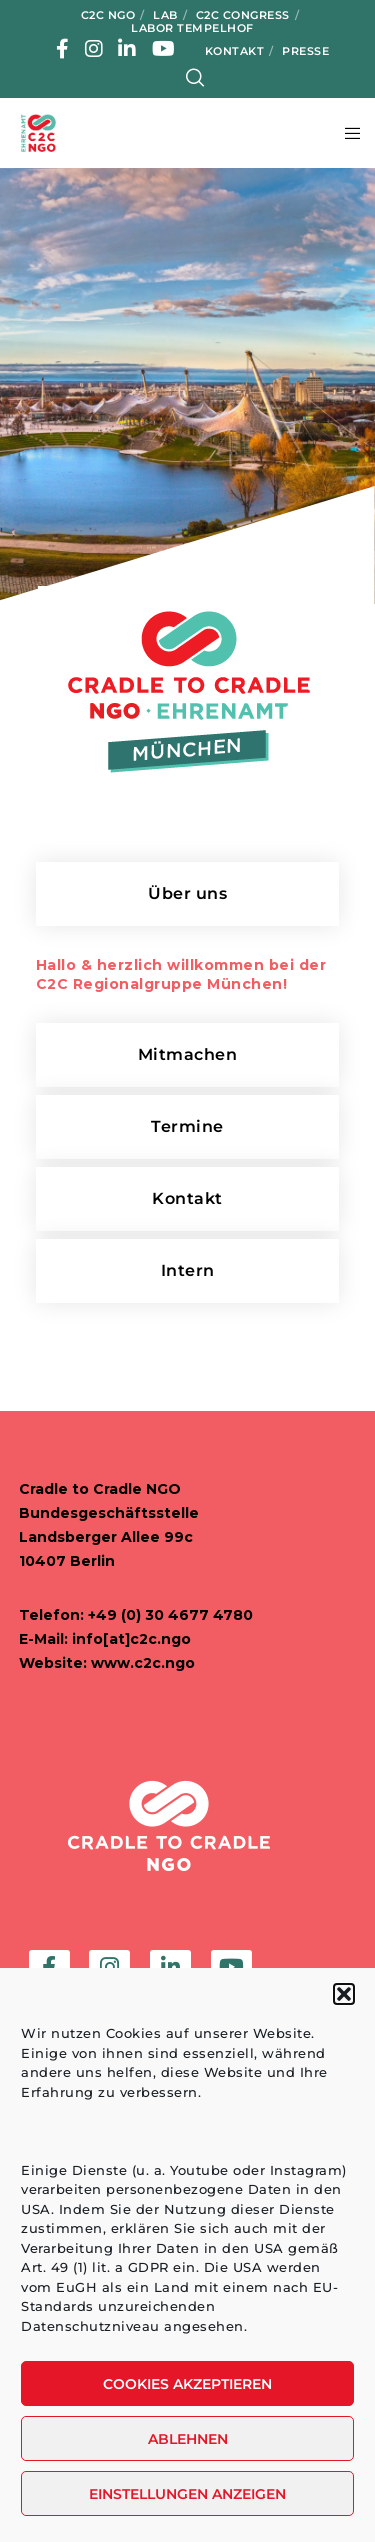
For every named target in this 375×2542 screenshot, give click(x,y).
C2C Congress (243, 15)
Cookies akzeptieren (187, 2384)
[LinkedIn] (127, 49)
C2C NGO (108, 15)
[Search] (195, 78)
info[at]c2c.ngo (131, 1639)
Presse (305, 51)
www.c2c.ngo (143, 1663)
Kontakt (235, 51)
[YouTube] (164, 49)
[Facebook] (63, 49)
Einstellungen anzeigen (187, 2494)
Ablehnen (188, 2439)
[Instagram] (94, 49)
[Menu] (346, 133)
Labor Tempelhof (192, 28)
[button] (344, 1994)
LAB (165, 15)
